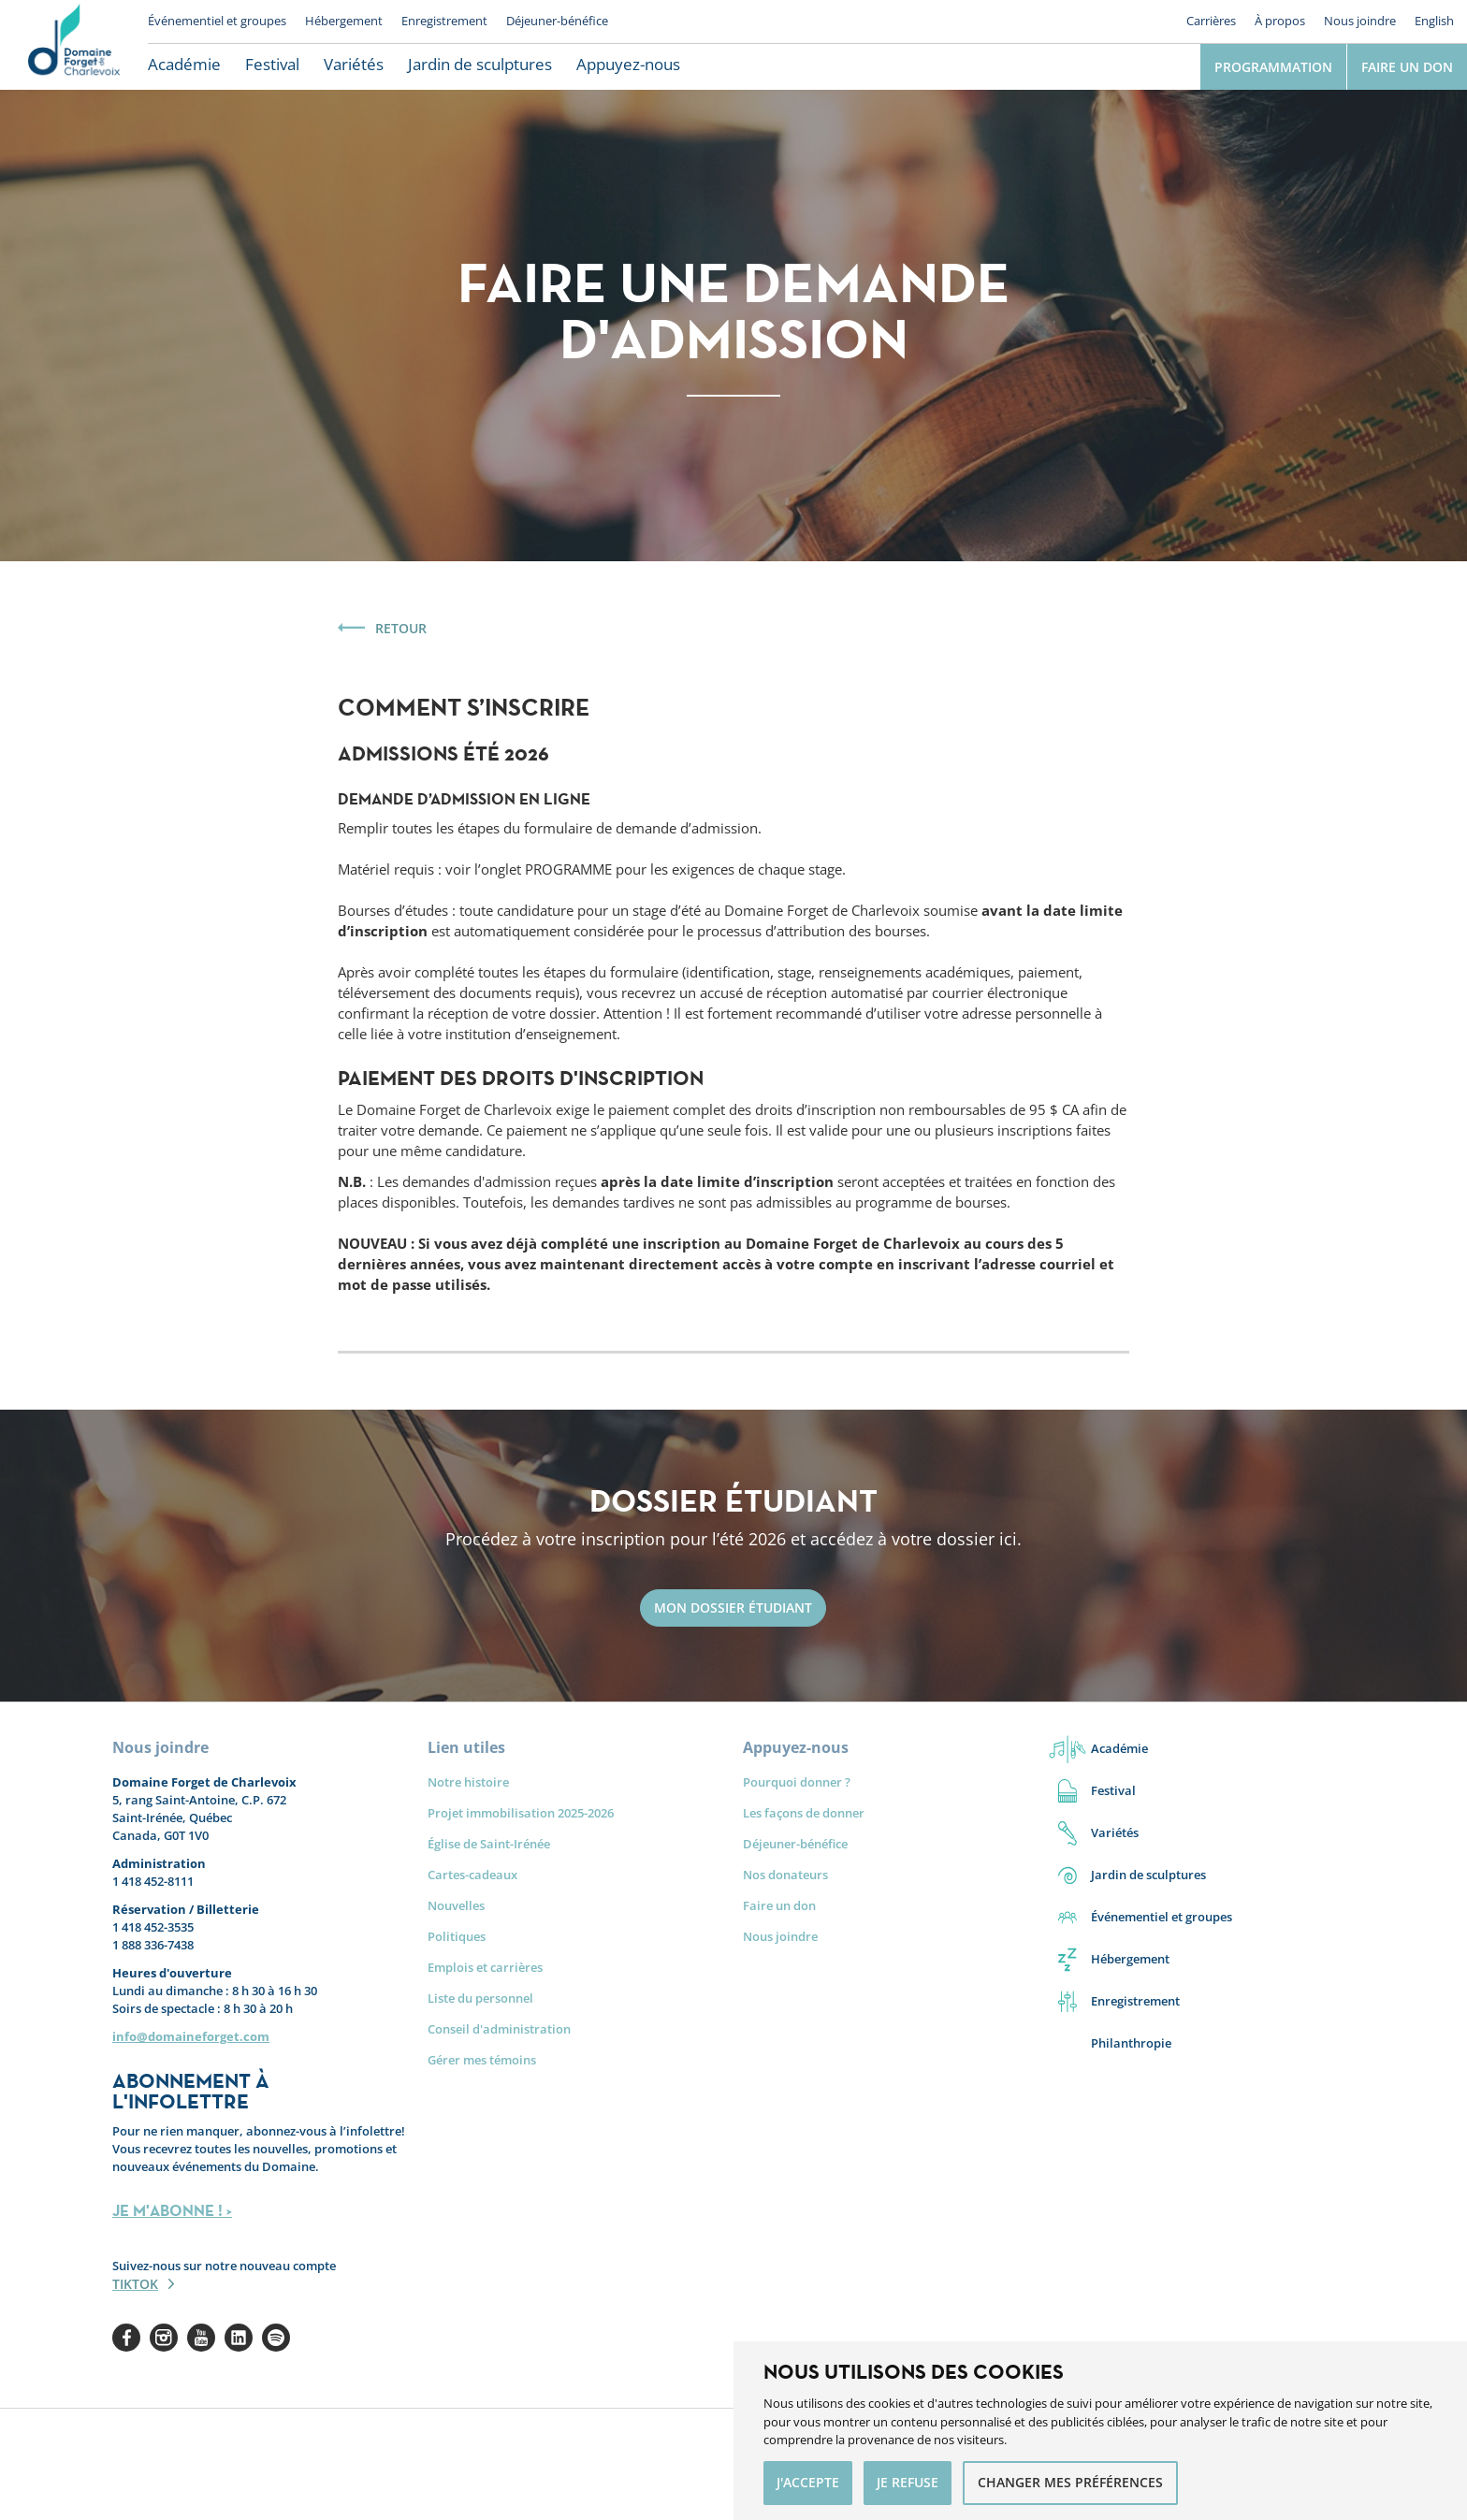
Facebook (126, 2338)
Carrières (1211, 20)
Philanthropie (1131, 2043)
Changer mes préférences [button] (1070, 2482)
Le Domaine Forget (74, 45)
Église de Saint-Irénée (489, 1843)
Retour (401, 628)
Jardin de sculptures (480, 64)
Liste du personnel (480, 1998)
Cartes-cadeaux (472, 1874)
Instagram (164, 2338)
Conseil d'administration (499, 2028)
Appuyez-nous (628, 64)
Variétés (354, 64)
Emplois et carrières (485, 1967)
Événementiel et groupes (217, 20)
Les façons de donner (803, 1812)
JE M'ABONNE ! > (172, 2210)
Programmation (1273, 67)
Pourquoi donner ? (796, 1782)
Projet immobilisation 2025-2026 (521, 1812)
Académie (184, 64)
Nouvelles (456, 1905)
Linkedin (239, 2338)
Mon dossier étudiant (733, 1607)
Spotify (276, 2338)
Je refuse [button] (907, 2482)
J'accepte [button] (808, 2482)
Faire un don (1407, 67)
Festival (272, 64)
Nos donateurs (785, 1874)
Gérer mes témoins (482, 2059)
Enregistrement (444, 20)
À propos (1280, 20)
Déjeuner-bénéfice (557, 20)
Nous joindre (1360, 20)
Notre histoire (468, 1782)
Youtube (201, 2338)
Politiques (457, 1936)
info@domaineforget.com (190, 2036)
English (1434, 20)
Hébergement (344, 20)
